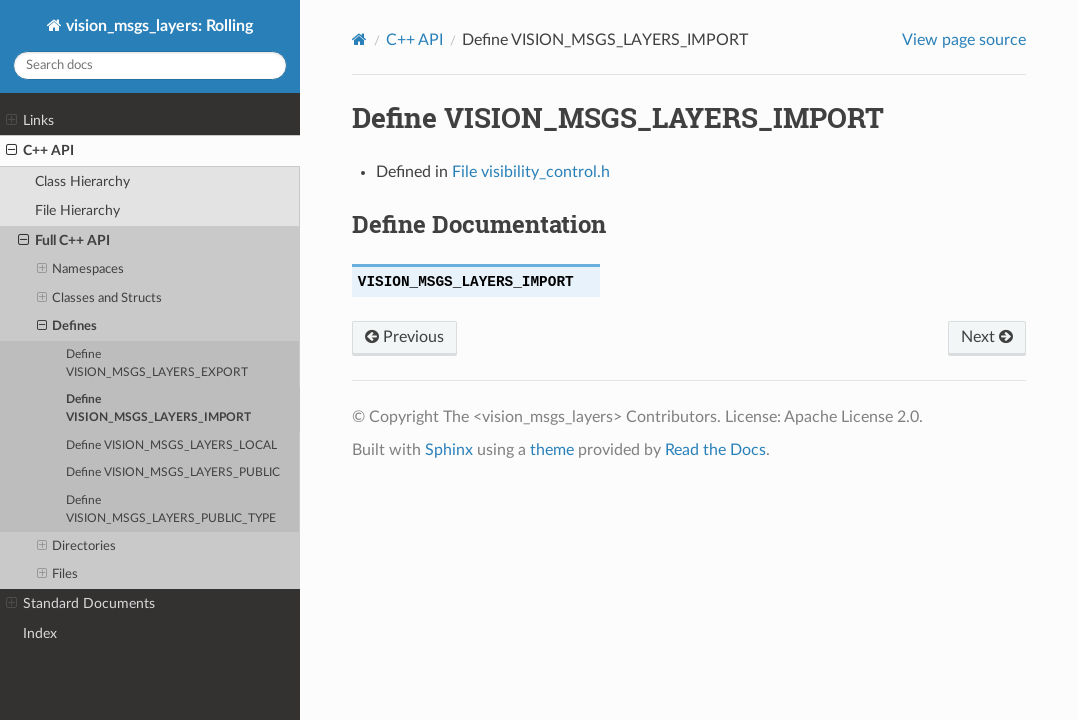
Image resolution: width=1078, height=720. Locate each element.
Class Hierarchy (82, 181)
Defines (67, 327)
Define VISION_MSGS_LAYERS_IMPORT (158, 408)
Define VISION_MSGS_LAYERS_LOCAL (171, 445)
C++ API (40, 151)
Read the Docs (715, 450)
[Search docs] (150, 65)
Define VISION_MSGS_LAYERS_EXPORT (157, 363)
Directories (77, 547)
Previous (404, 337)
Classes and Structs (100, 299)
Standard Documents (80, 604)
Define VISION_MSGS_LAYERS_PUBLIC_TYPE (171, 509)
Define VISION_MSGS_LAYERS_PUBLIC (173, 472)
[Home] (359, 39)
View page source (964, 40)
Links (30, 121)
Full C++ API (64, 241)
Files (58, 575)
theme (552, 450)
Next (987, 337)
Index (40, 633)
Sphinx (449, 450)
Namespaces (81, 270)
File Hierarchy (77, 210)
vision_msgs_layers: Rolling (157, 26)
